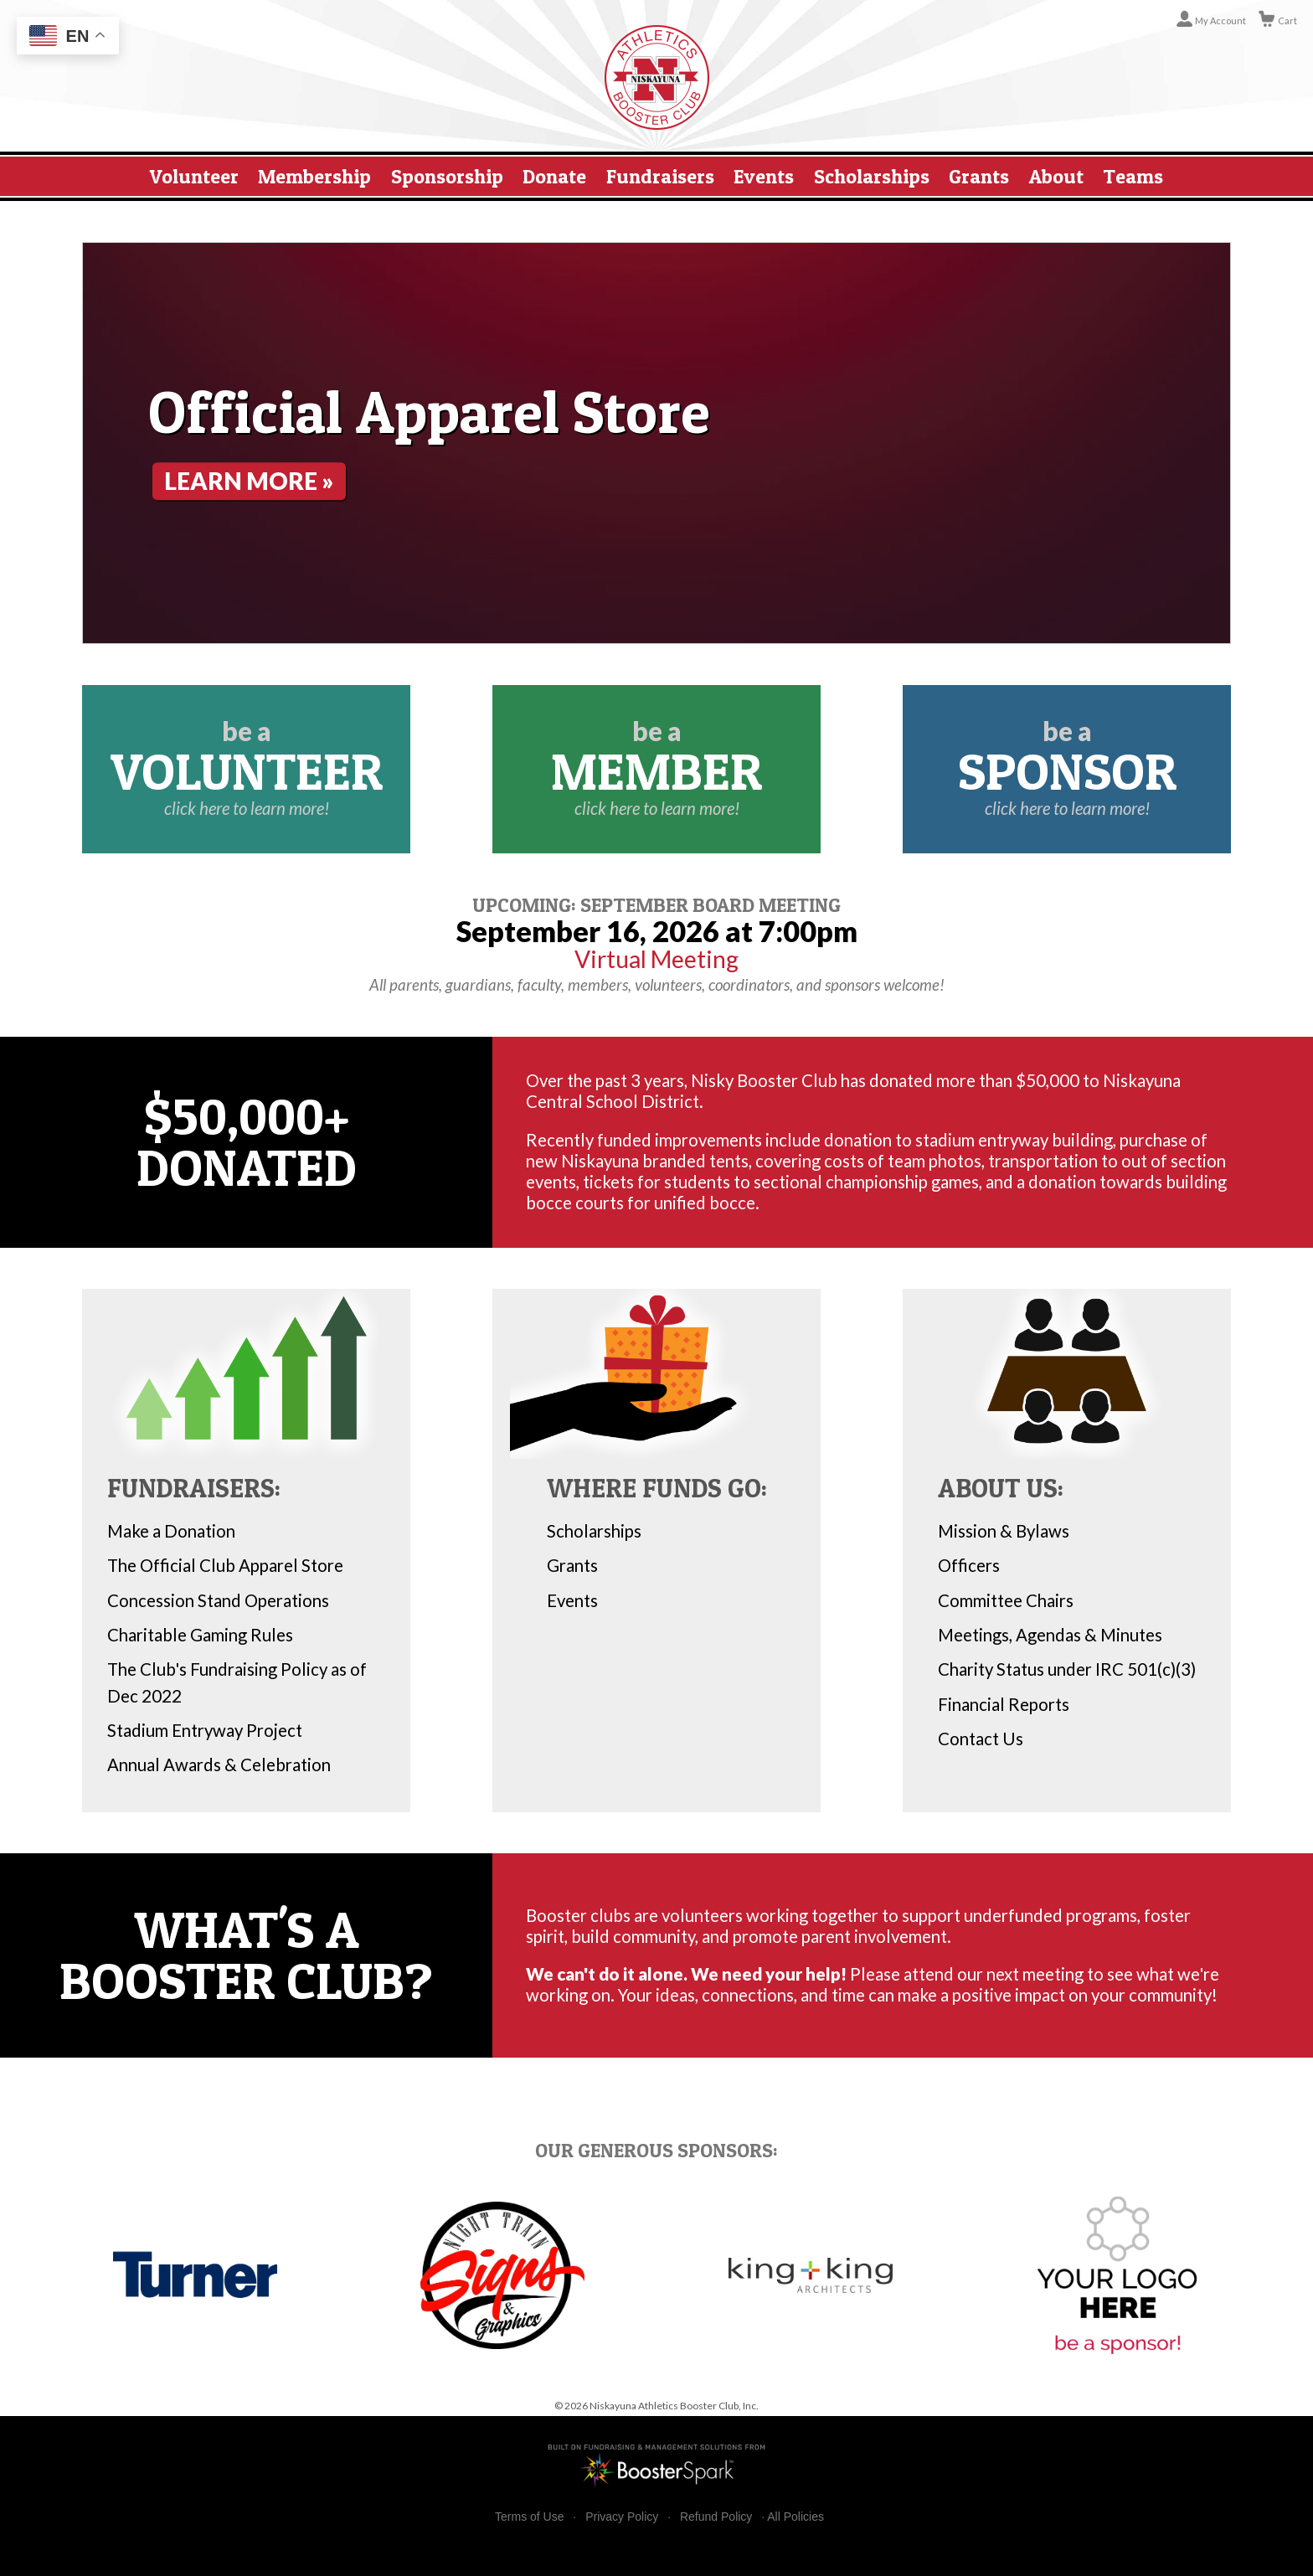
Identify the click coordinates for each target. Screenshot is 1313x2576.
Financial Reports (1003, 1704)
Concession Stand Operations (218, 1600)
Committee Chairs (1006, 1600)
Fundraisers (660, 176)
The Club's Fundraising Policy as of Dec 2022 (237, 1682)
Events (764, 176)
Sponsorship (447, 176)
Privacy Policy (621, 2517)
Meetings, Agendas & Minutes (1050, 1635)
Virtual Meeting (656, 959)
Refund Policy (716, 2517)
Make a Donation (171, 1531)
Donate (554, 176)
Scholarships (871, 176)
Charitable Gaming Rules (200, 1635)
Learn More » (260, 481)
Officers (969, 1565)
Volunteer (194, 176)
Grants (979, 176)
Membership (314, 176)
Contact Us (980, 1738)
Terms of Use (529, 2517)
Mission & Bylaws (1003, 1531)
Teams (1133, 176)
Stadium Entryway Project (204, 1730)
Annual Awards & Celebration (219, 1764)
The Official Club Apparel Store (225, 1565)
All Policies (795, 2516)
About (1056, 176)
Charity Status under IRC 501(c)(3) (1067, 1669)
